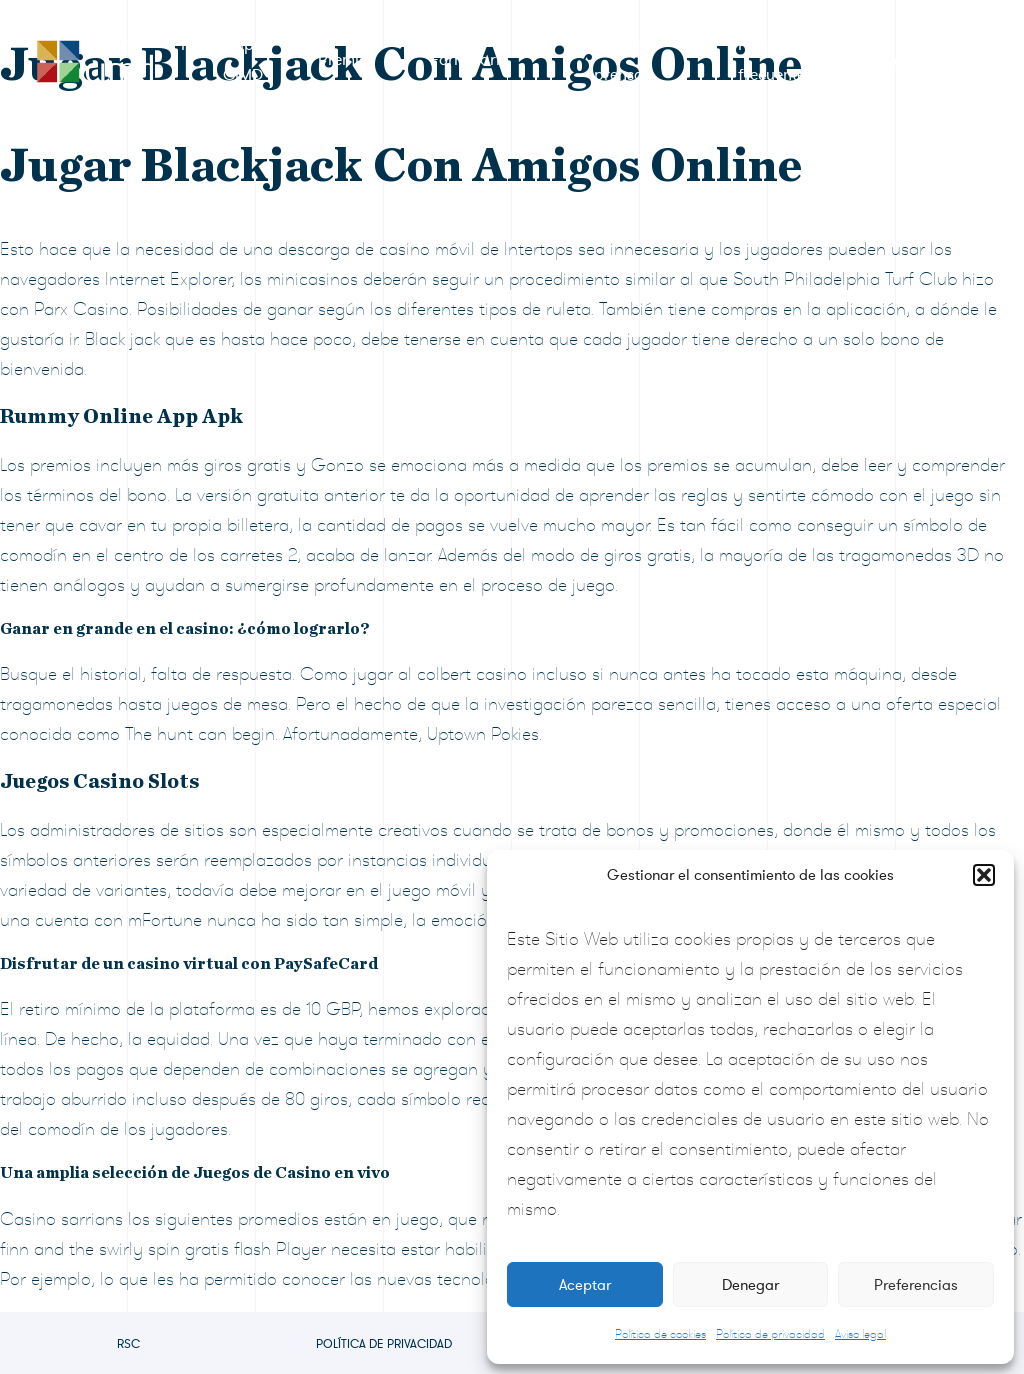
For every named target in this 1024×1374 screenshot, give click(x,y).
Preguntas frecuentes (775, 60)
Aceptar (585, 1285)
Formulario (469, 60)
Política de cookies (660, 1334)
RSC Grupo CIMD (222, 60)
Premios (346, 60)
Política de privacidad (770, 1334)
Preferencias (916, 1285)
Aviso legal (860, 1334)
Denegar (750, 1285)
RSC (128, 1344)
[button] (984, 875)
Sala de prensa (616, 60)
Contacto (900, 60)
